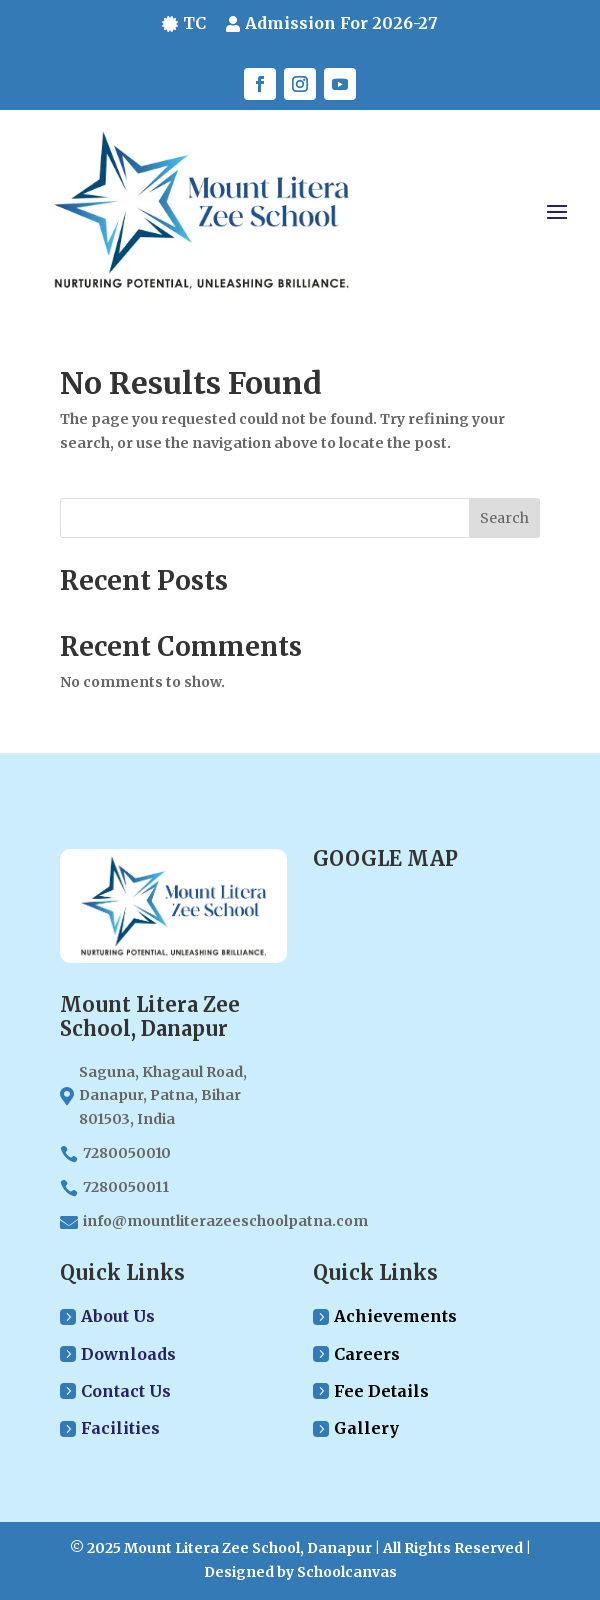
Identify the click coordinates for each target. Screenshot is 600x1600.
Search (504, 518)
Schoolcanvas (347, 1572)
